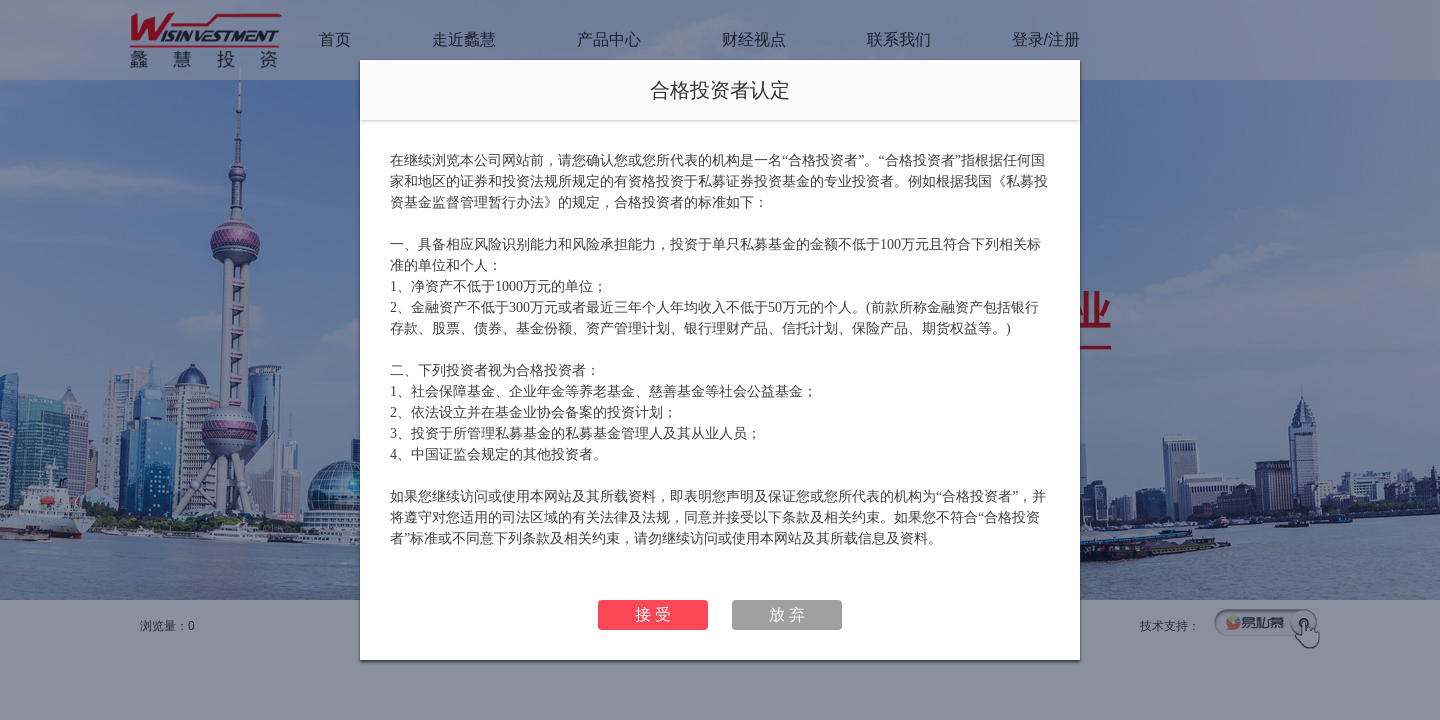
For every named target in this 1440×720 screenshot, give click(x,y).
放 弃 (787, 614)
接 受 (653, 614)
